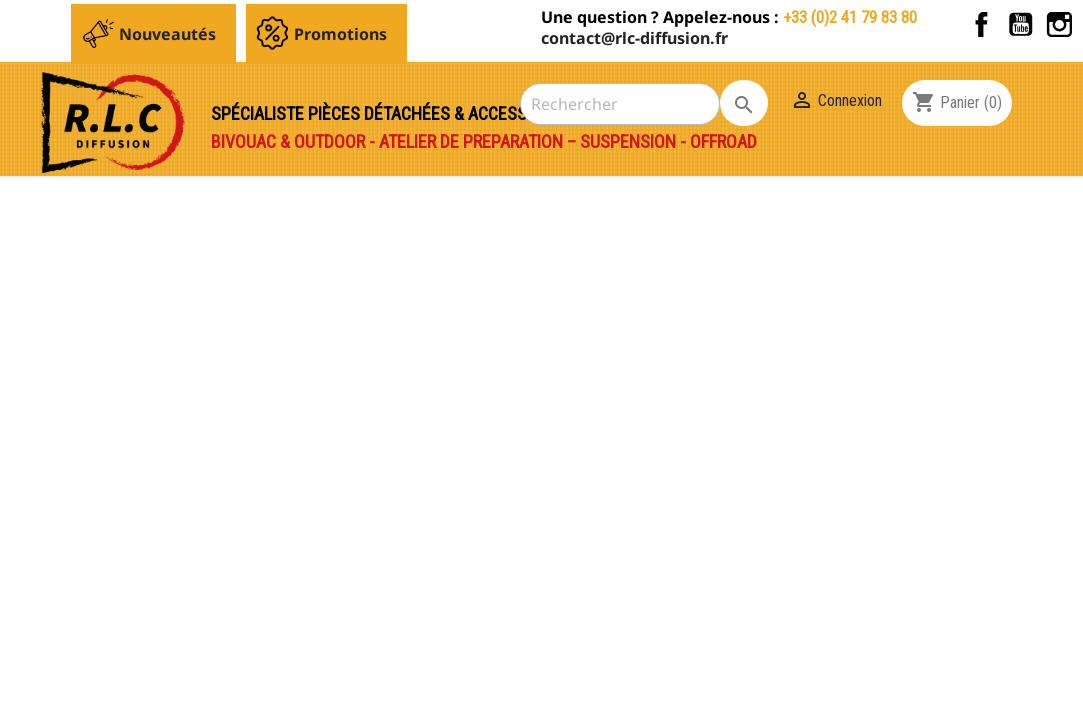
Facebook (981, 24)
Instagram (1059, 24)
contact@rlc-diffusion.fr (634, 38)
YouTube (1020, 24)
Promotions (340, 34)
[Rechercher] (620, 104)
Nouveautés (167, 34)
